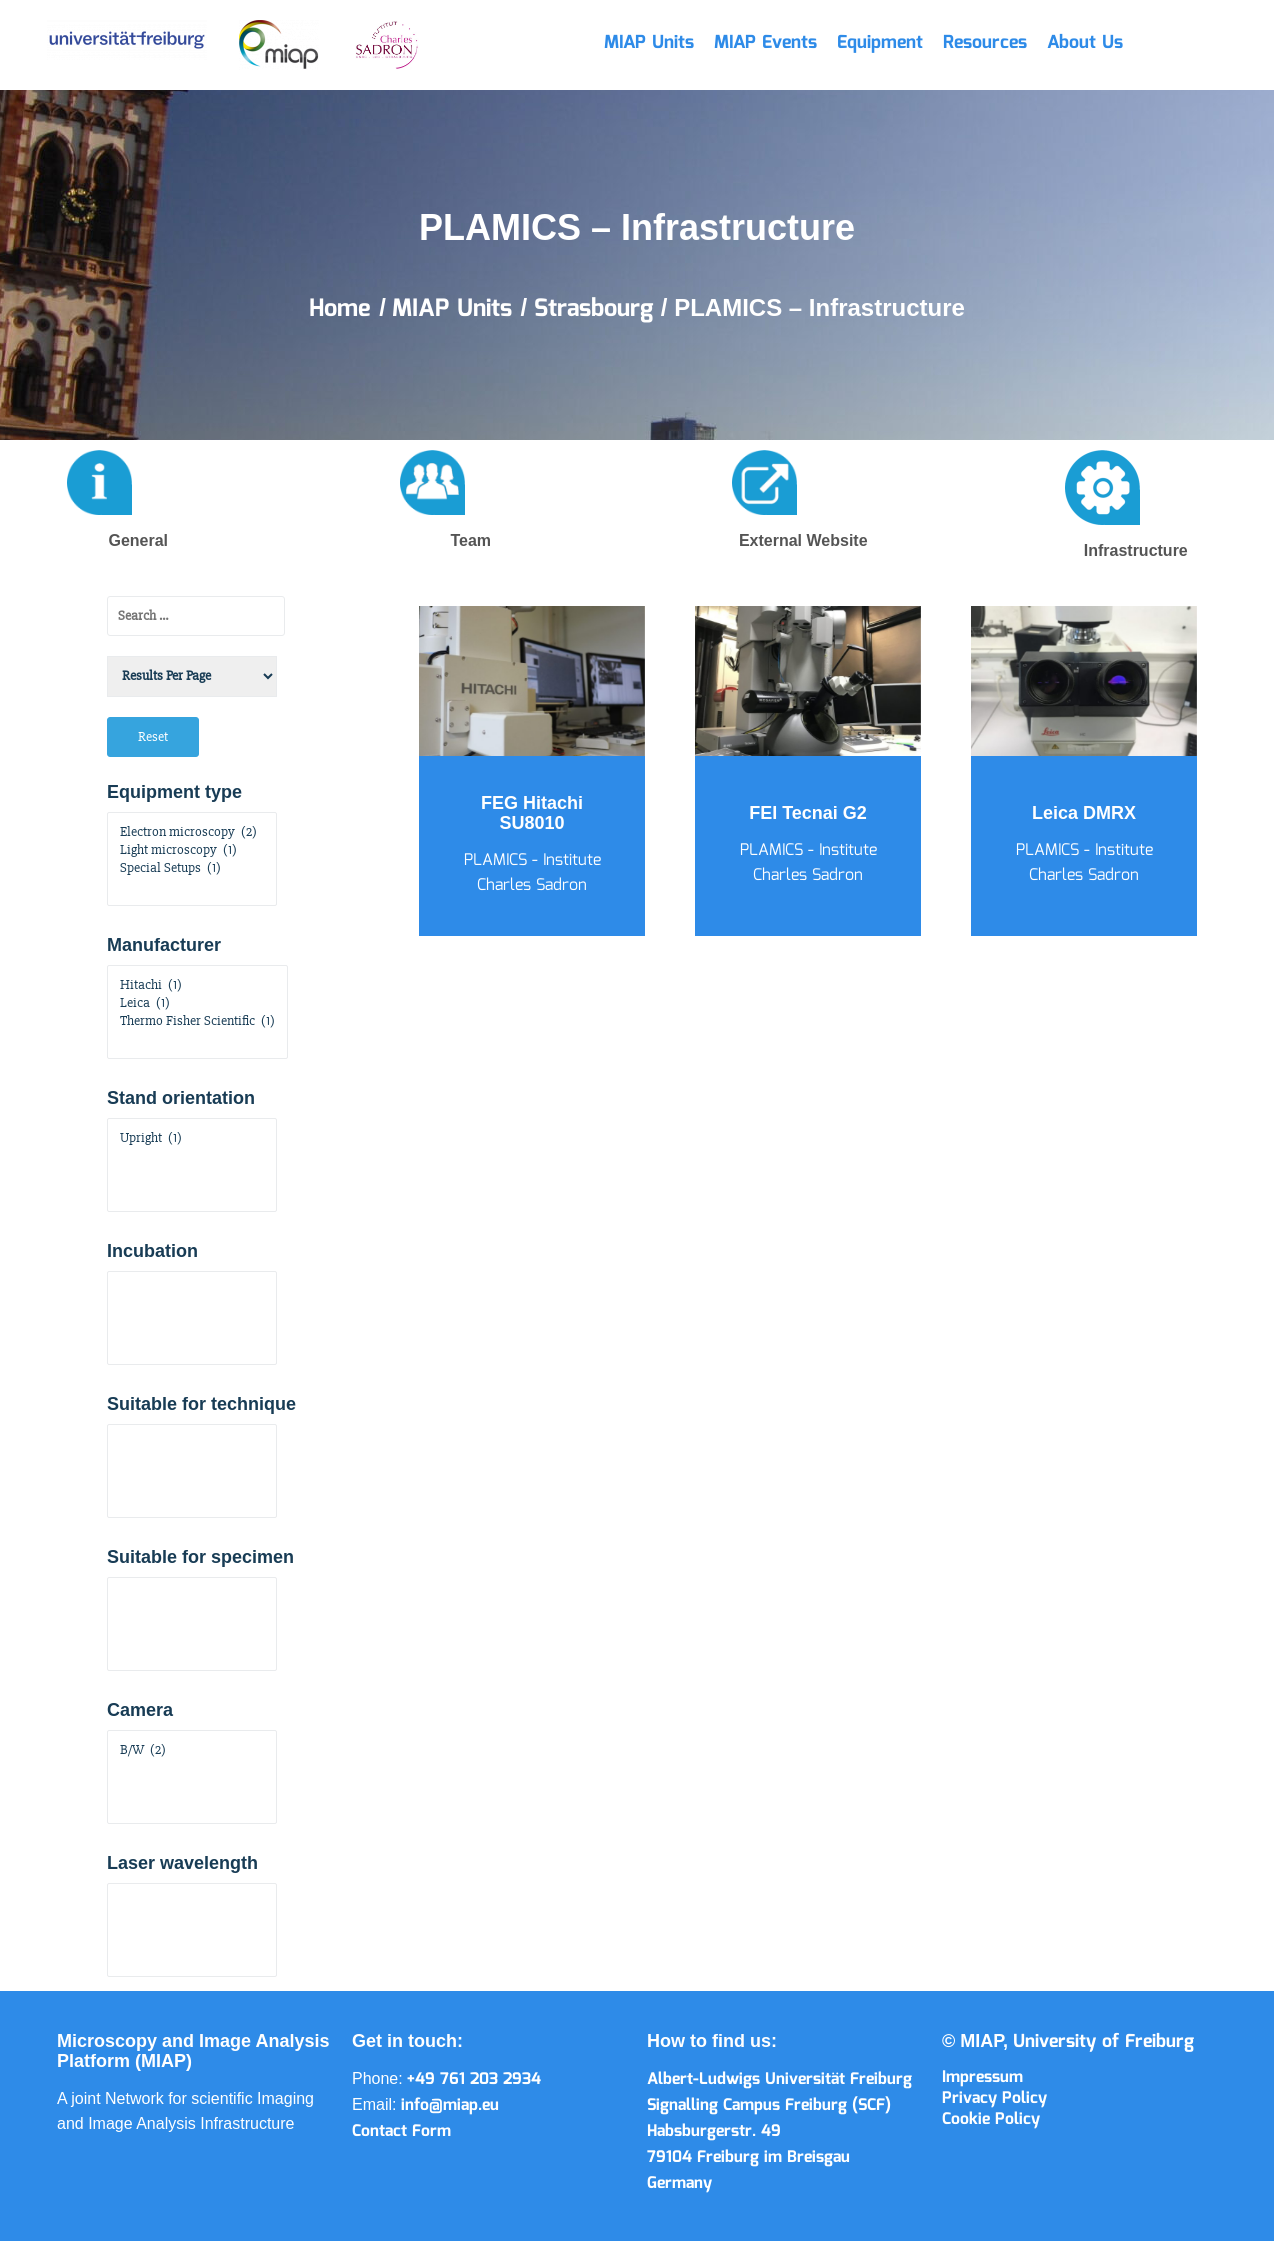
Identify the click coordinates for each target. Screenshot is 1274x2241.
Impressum (982, 2077)
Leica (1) (197, 1003)
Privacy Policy (994, 2098)
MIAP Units (649, 43)
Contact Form (401, 2131)
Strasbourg (597, 309)
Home (344, 309)
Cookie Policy (991, 2119)
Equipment (880, 43)
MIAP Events (765, 43)
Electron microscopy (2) (192, 832)
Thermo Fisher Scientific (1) (197, 1021)
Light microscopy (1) (192, 850)
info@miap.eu (450, 2105)
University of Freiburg (1103, 2042)
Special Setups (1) (192, 868)
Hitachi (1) (197, 985)
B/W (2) (192, 1750)
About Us (1085, 43)
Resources (985, 43)
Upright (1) (192, 1138)
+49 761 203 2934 (474, 2079)
